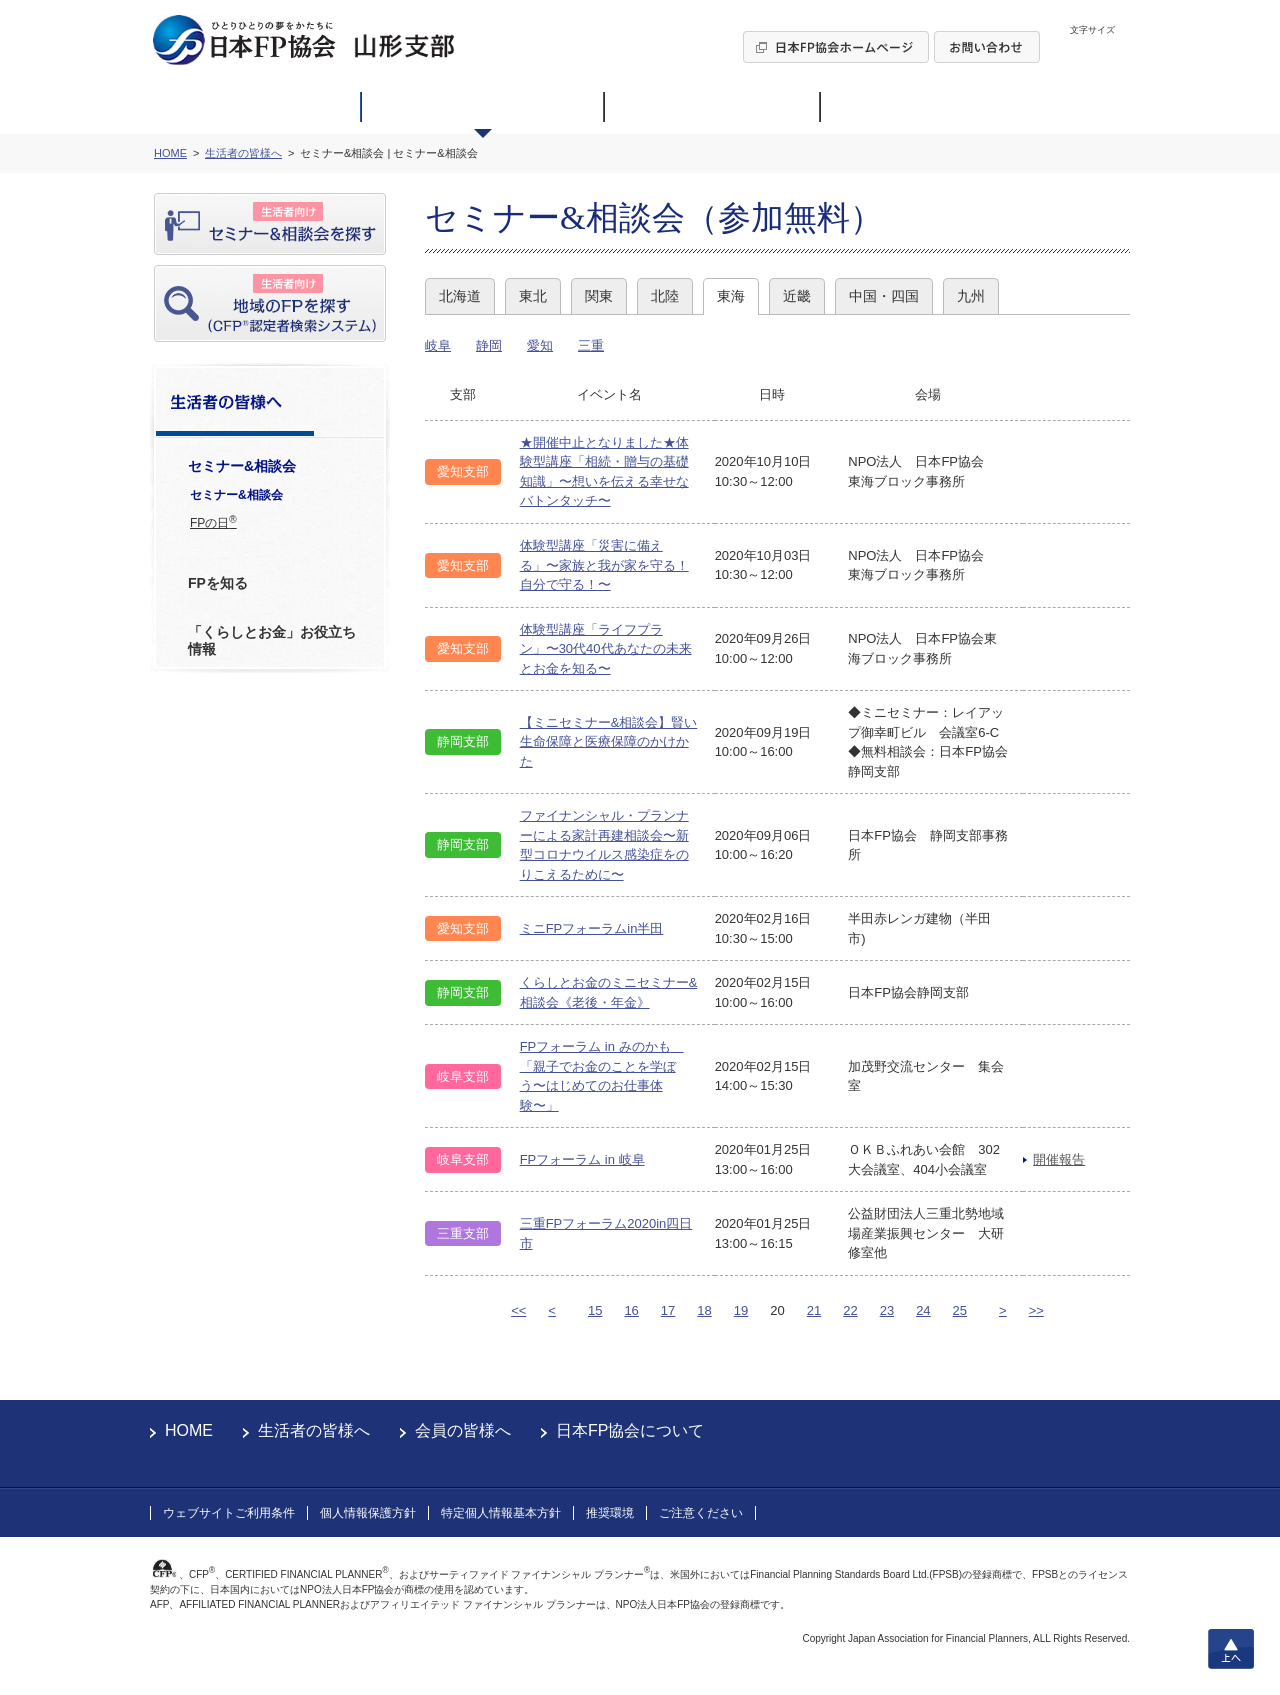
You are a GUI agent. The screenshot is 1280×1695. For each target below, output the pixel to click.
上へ (1231, 1649)
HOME (189, 1430)
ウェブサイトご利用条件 (229, 1513)
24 (923, 1310)
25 (960, 1310)
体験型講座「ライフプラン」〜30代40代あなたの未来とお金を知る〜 (606, 649)
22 (850, 1310)
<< (518, 1310)
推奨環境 (610, 1513)
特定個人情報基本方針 (501, 1513)
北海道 (460, 296)
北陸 (665, 296)
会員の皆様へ (463, 1430)
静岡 (489, 345)
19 (741, 1310)
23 (887, 1310)
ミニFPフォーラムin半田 (592, 928)
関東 (599, 296)
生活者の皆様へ (314, 1430)
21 (814, 1310)
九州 (971, 296)
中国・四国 (884, 296)
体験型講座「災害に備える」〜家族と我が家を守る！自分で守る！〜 (604, 565)
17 (668, 1310)
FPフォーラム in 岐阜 (582, 1159)
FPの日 (213, 522)
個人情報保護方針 (368, 1513)
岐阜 (438, 345)
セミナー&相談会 (236, 495)
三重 (591, 345)
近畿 (797, 296)
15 (595, 1310)
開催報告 (1059, 1159)
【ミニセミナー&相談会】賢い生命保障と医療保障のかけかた (609, 742)
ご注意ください (701, 1513)
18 (704, 1310)
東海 (731, 296)
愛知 (540, 345)
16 (631, 1310)
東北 (533, 296)
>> (1036, 1310)
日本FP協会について (630, 1430)
